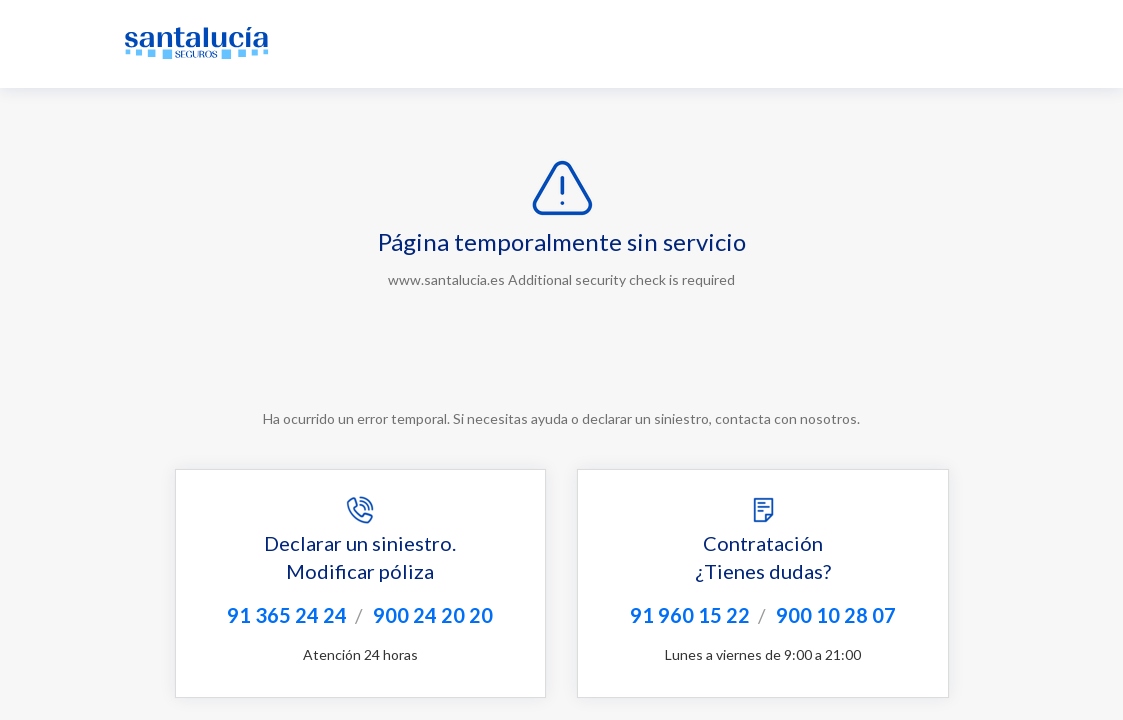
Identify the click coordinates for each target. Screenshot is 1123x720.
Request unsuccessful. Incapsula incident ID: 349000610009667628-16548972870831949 (561, 360)
